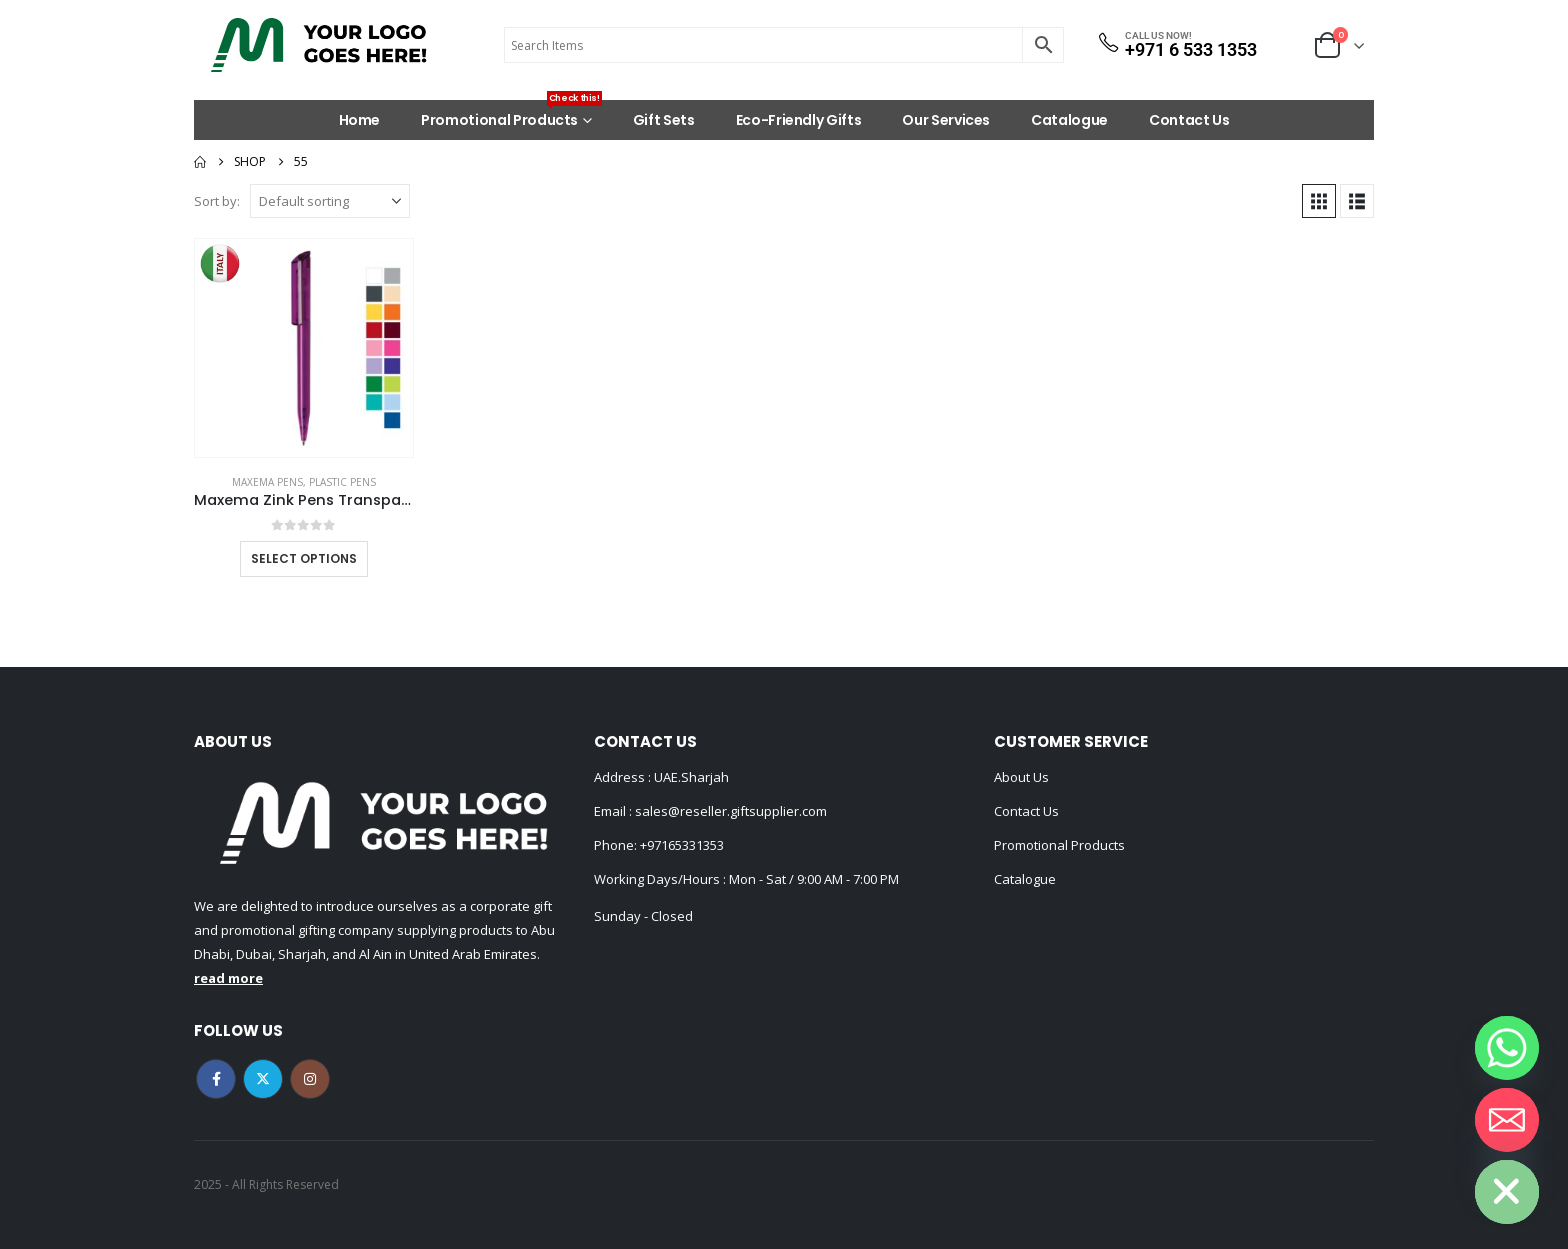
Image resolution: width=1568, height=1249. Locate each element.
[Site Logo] (319, 45)
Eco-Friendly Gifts (799, 120)
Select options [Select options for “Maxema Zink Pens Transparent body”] (304, 558)
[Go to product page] (304, 348)
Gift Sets (664, 120)
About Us (1021, 777)
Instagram (310, 1079)
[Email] (1507, 1120)
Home (360, 120)
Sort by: (217, 201)
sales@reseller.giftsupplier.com (729, 811)
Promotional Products (511, 115)
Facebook (216, 1079)
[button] (1319, 201)
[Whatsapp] (1507, 1048)
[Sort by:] (330, 201)
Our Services (946, 120)
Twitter (263, 1079)
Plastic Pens (342, 482)
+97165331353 (682, 845)
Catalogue (1069, 120)
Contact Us (1189, 120)
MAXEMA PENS (267, 482)
